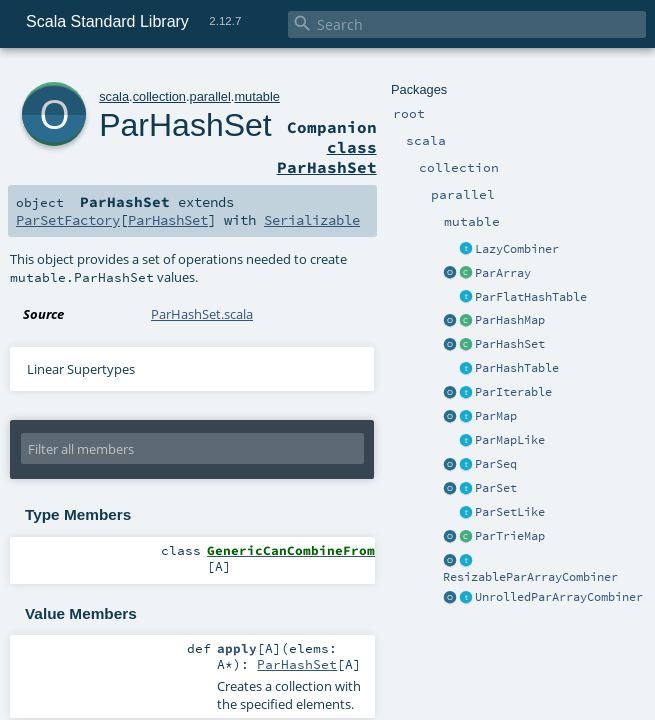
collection (159, 96)
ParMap (496, 416)
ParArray (503, 273)
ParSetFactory (68, 220)
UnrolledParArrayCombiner (559, 597)
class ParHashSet (327, 157)
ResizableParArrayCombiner (530, 577)
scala (114, 96)
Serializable (312, 220)
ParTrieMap (510, 536)
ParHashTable (517, 368)
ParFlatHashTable (531, 297)
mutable (257, 96)
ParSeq (496, 464)
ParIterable (513, 392)
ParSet (496, 488)
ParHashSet (510, 344)
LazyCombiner (517, 249)
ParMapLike (510, 440)
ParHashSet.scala (202, 314)
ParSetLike (510, 512)
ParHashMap (510, 320)
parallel (210, 96)
